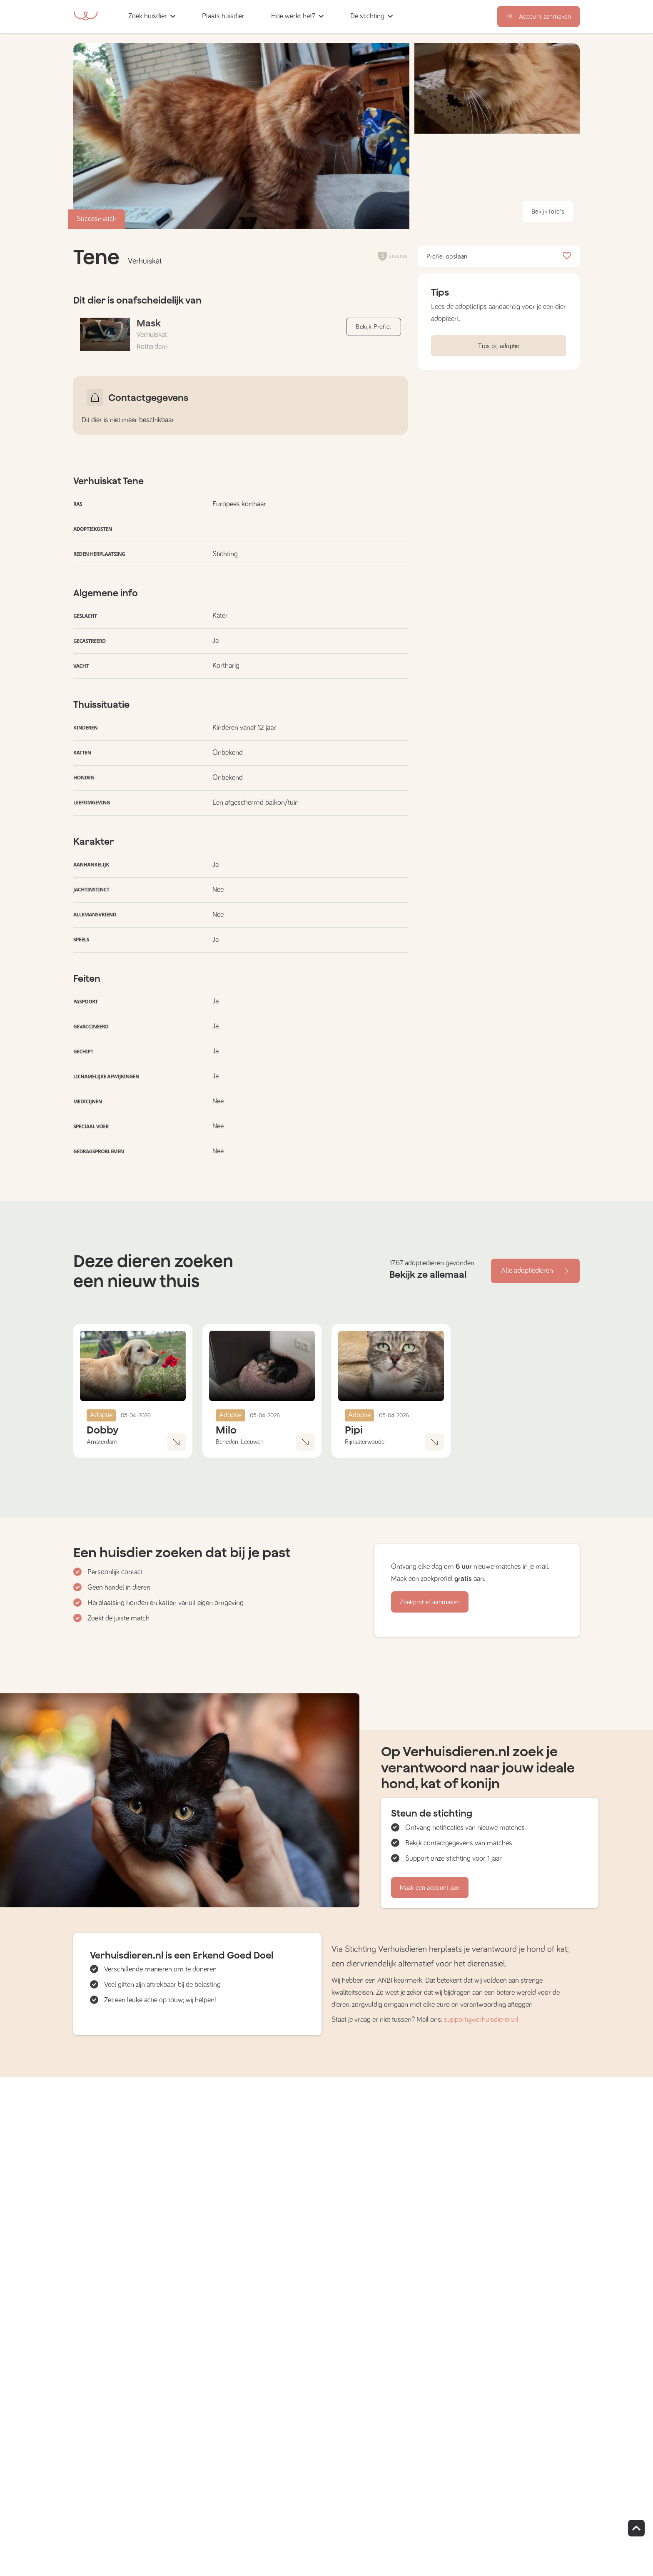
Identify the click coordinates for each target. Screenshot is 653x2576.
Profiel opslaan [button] (498, 256)
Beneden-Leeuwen (240, 1442)
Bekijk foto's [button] (547, 211)
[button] (260, 16)
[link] (223, 16)
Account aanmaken (538, 16)
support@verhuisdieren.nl (481, 2019)
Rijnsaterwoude (364, 1442)
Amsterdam (102, 1442)
